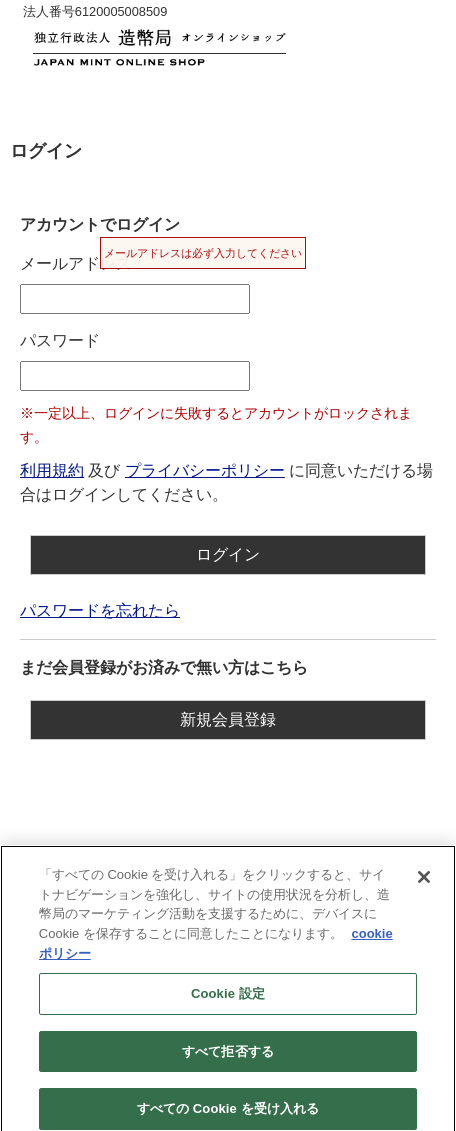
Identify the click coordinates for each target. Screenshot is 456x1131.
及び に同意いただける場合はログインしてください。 (226, 482)
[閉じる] (424, 884)
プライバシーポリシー (205, 470)
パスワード (60, 340)
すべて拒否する (228, 1057)
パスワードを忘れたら (100, 610)
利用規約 (52, 470)
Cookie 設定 (228, 999)
